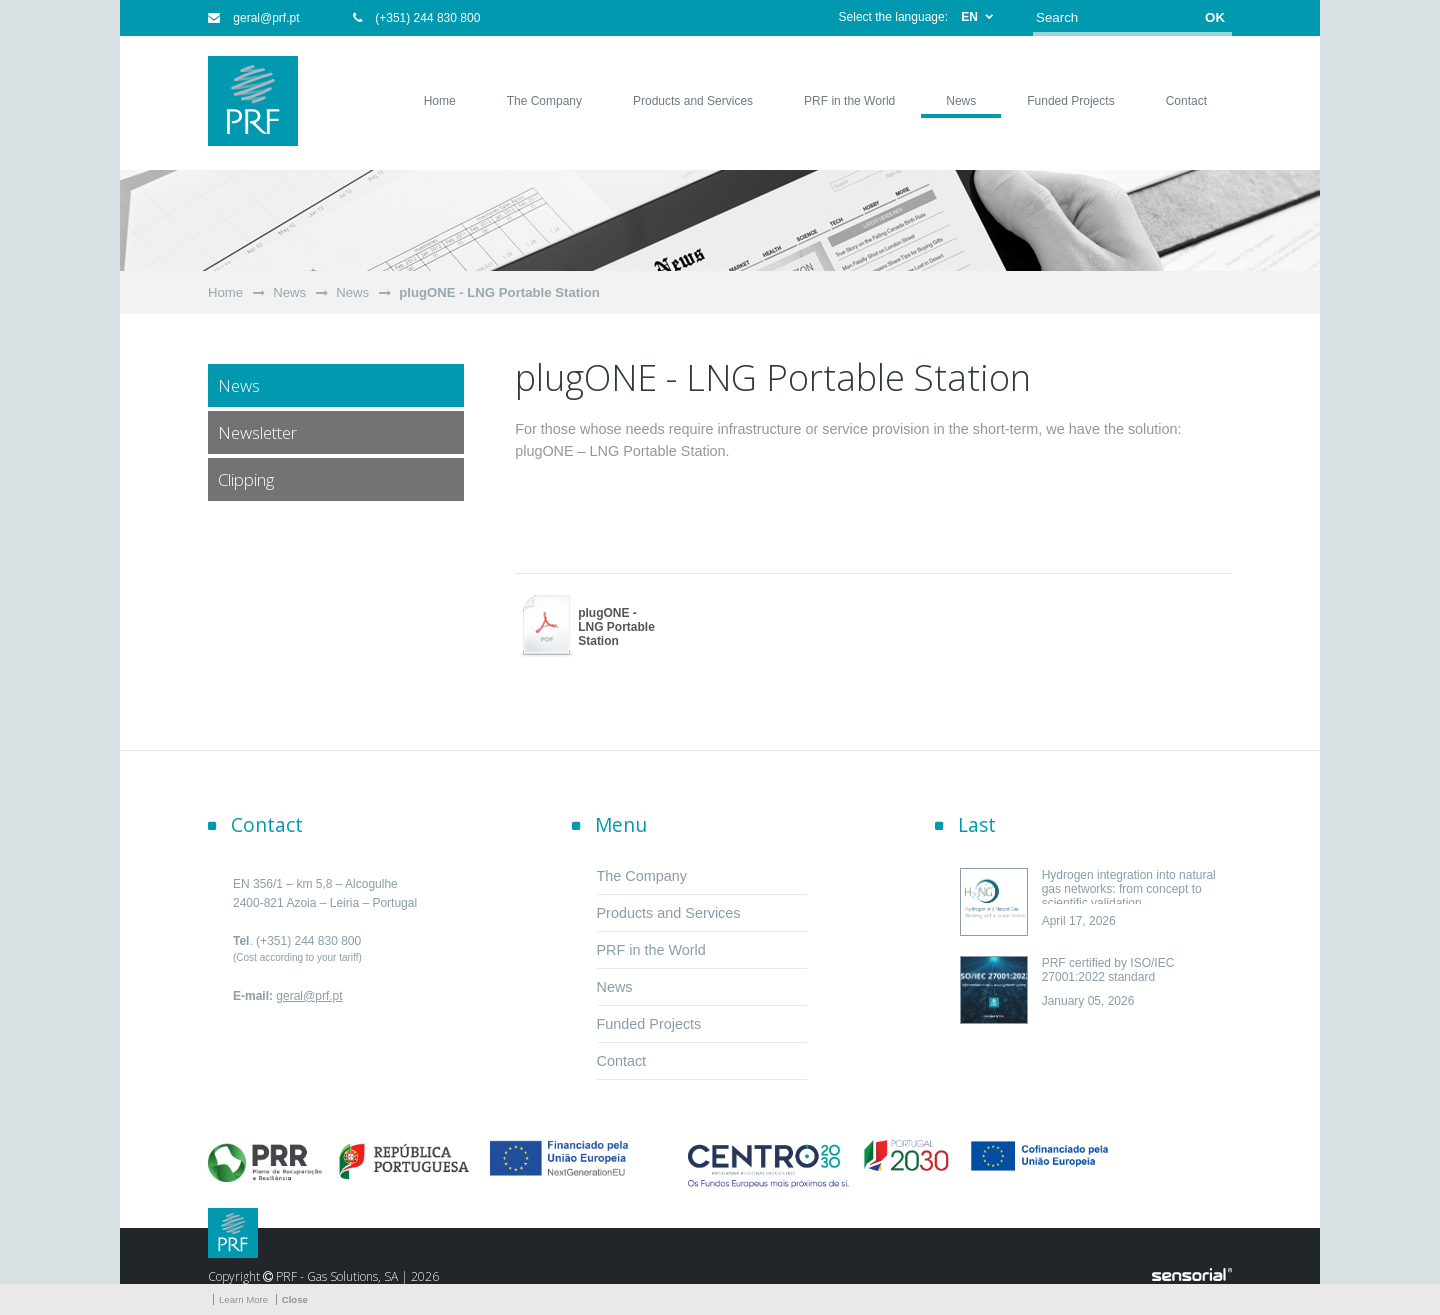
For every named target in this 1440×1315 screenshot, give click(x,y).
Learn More (243, 1299)
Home (225, 292)
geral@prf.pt (254, 18)
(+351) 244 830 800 (416, 18)
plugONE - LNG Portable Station (499, 292)
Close (295, 1299)
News (289, 292)
